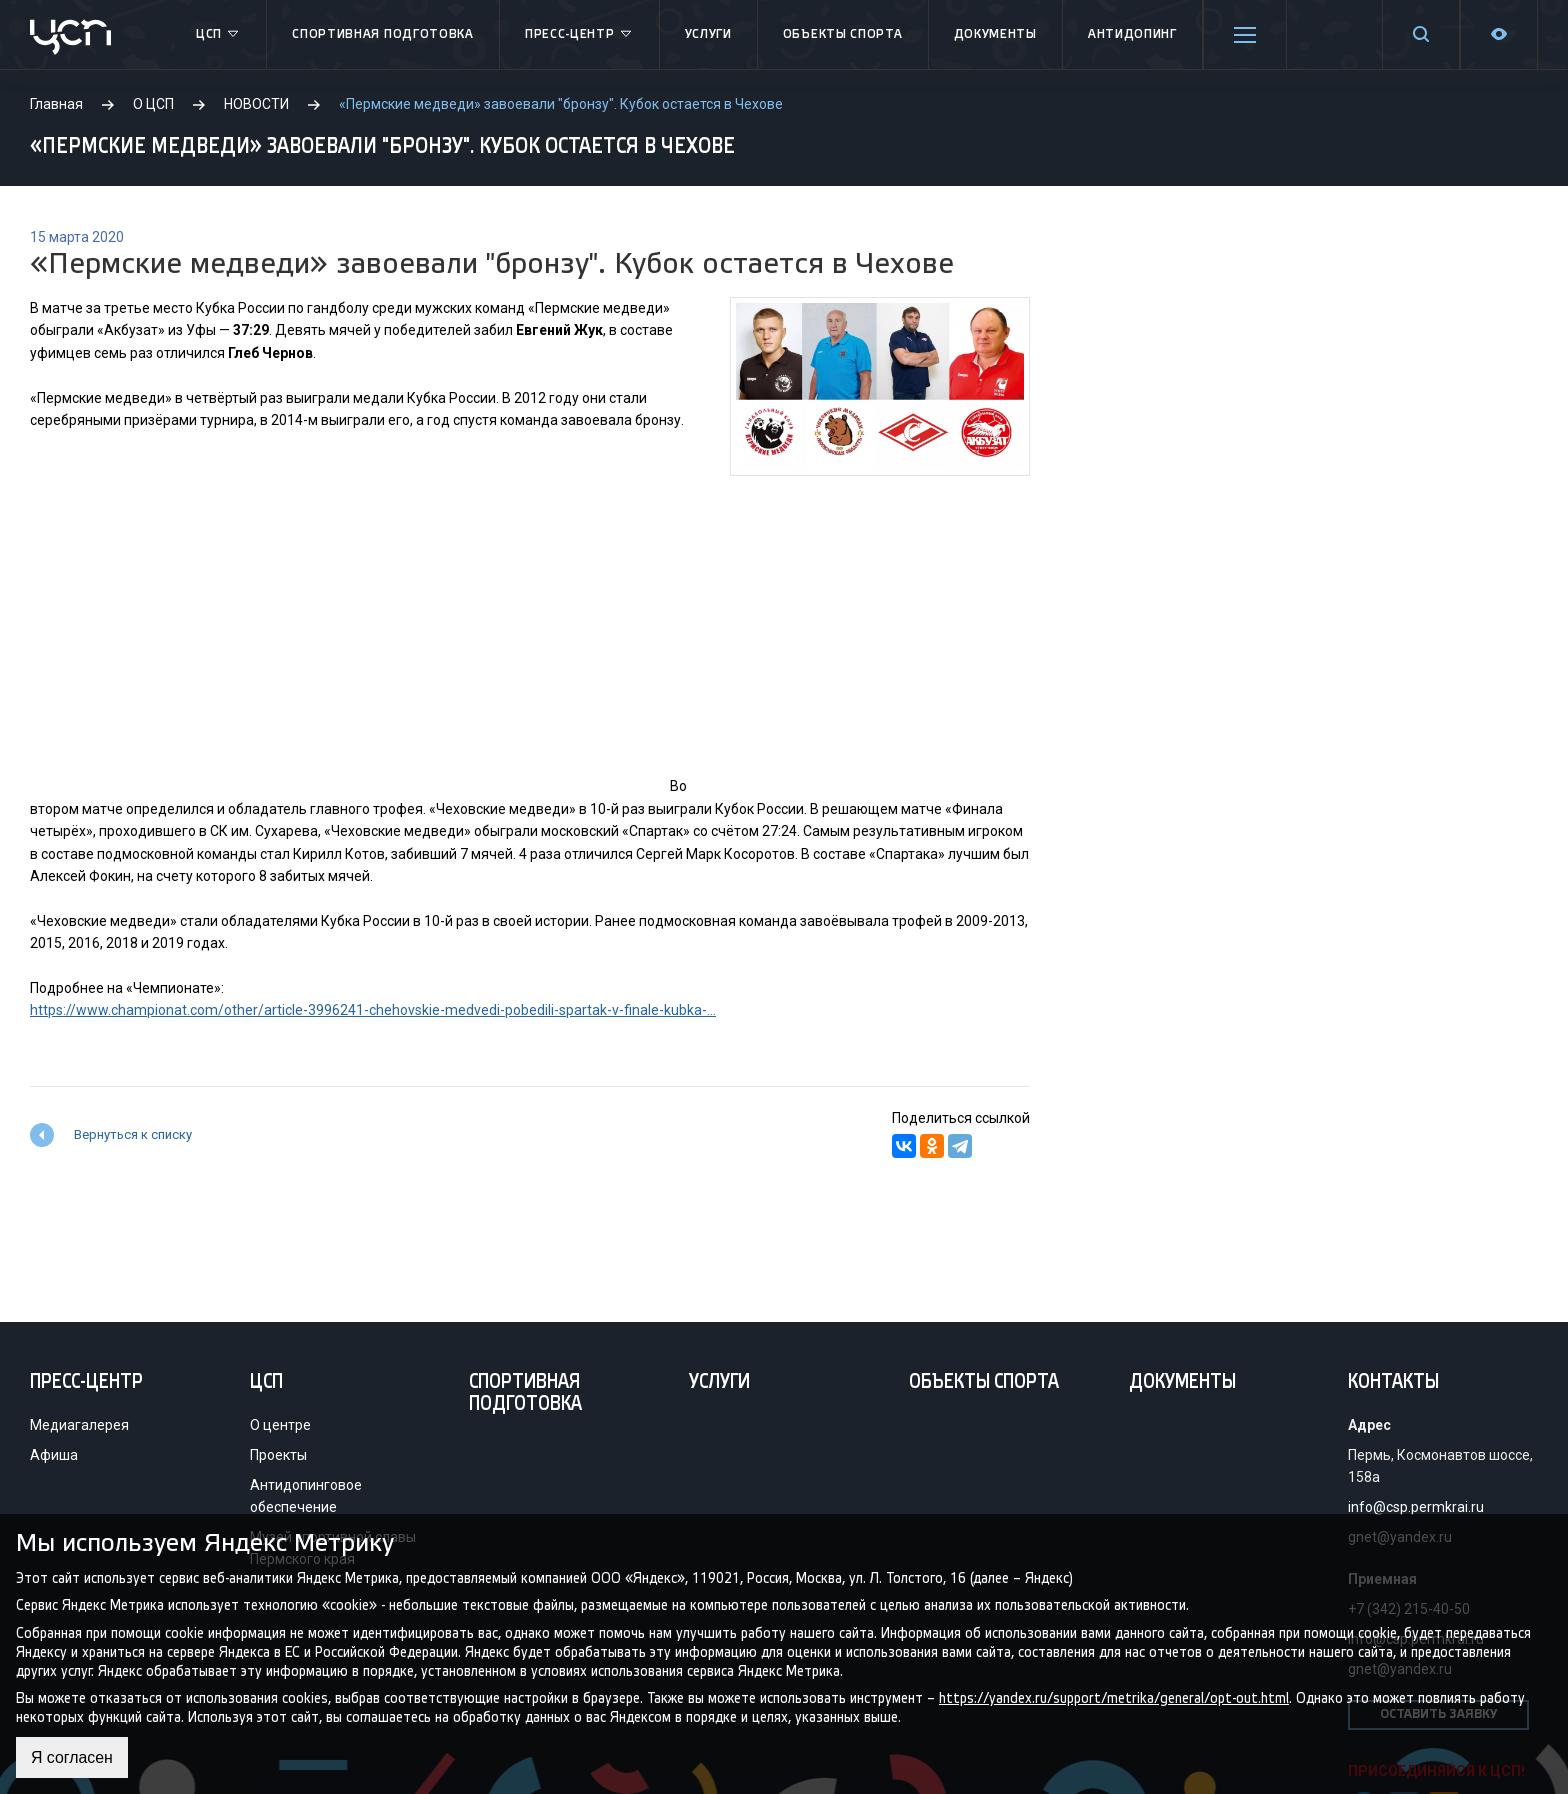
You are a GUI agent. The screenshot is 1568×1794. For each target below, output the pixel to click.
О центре (280, 1425)
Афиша (54, 1455)
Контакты (1393, 1383)
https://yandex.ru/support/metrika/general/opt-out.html (1114, 1697)
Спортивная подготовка (383, 34)
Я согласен (72, 1757)
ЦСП (218, 35)
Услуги (708, 34)
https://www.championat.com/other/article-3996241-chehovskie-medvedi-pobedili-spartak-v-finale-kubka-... (373, 1010)
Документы (995, 34)
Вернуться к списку (133, 1134)
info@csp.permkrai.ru (1416, 1507)
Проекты (278, 1455)
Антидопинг (1132, 34)
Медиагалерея (79, 1425)
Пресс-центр (579, 35)
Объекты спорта (843, 34)
